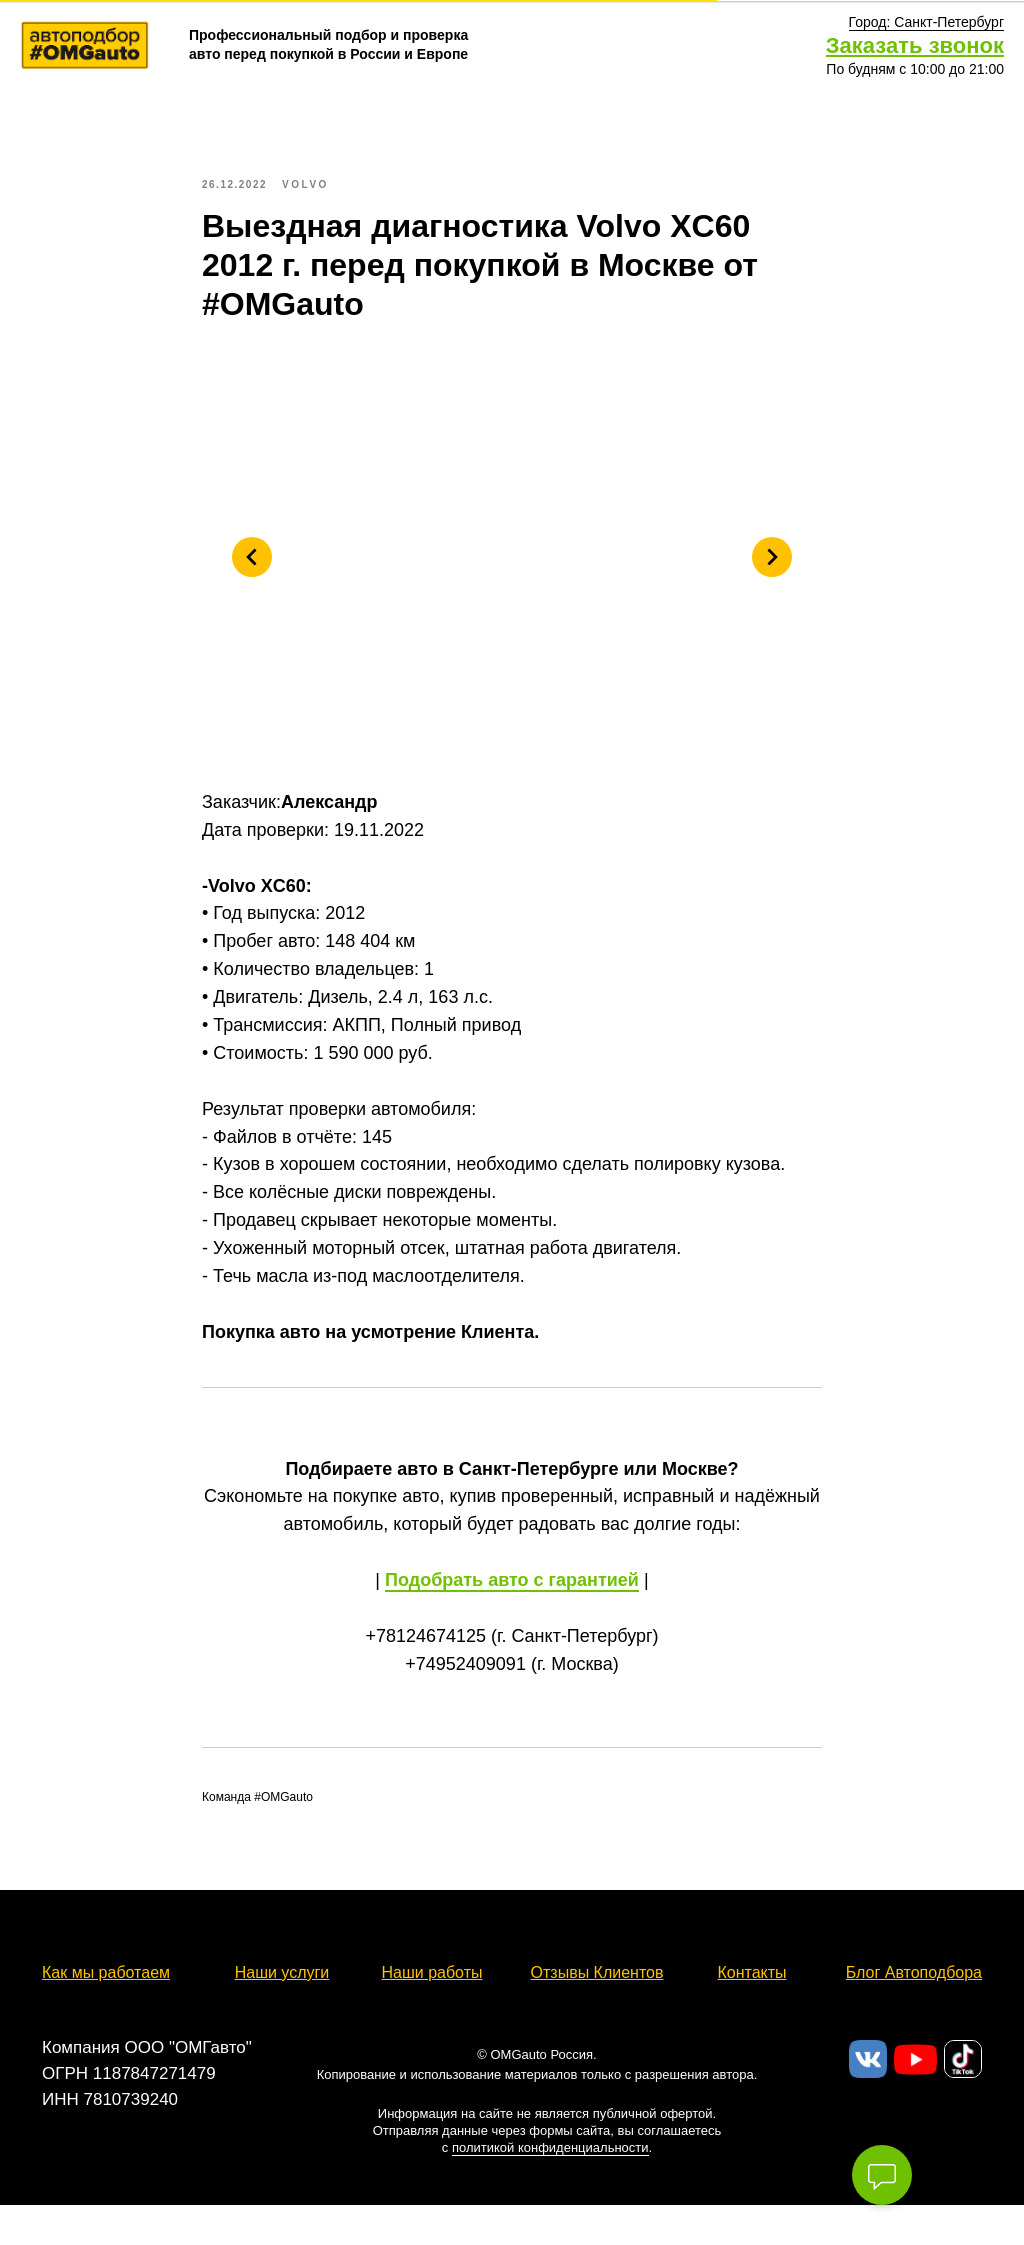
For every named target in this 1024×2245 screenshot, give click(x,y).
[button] (926, 22)
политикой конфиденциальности (550, 2169)
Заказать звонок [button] (915, 45)
